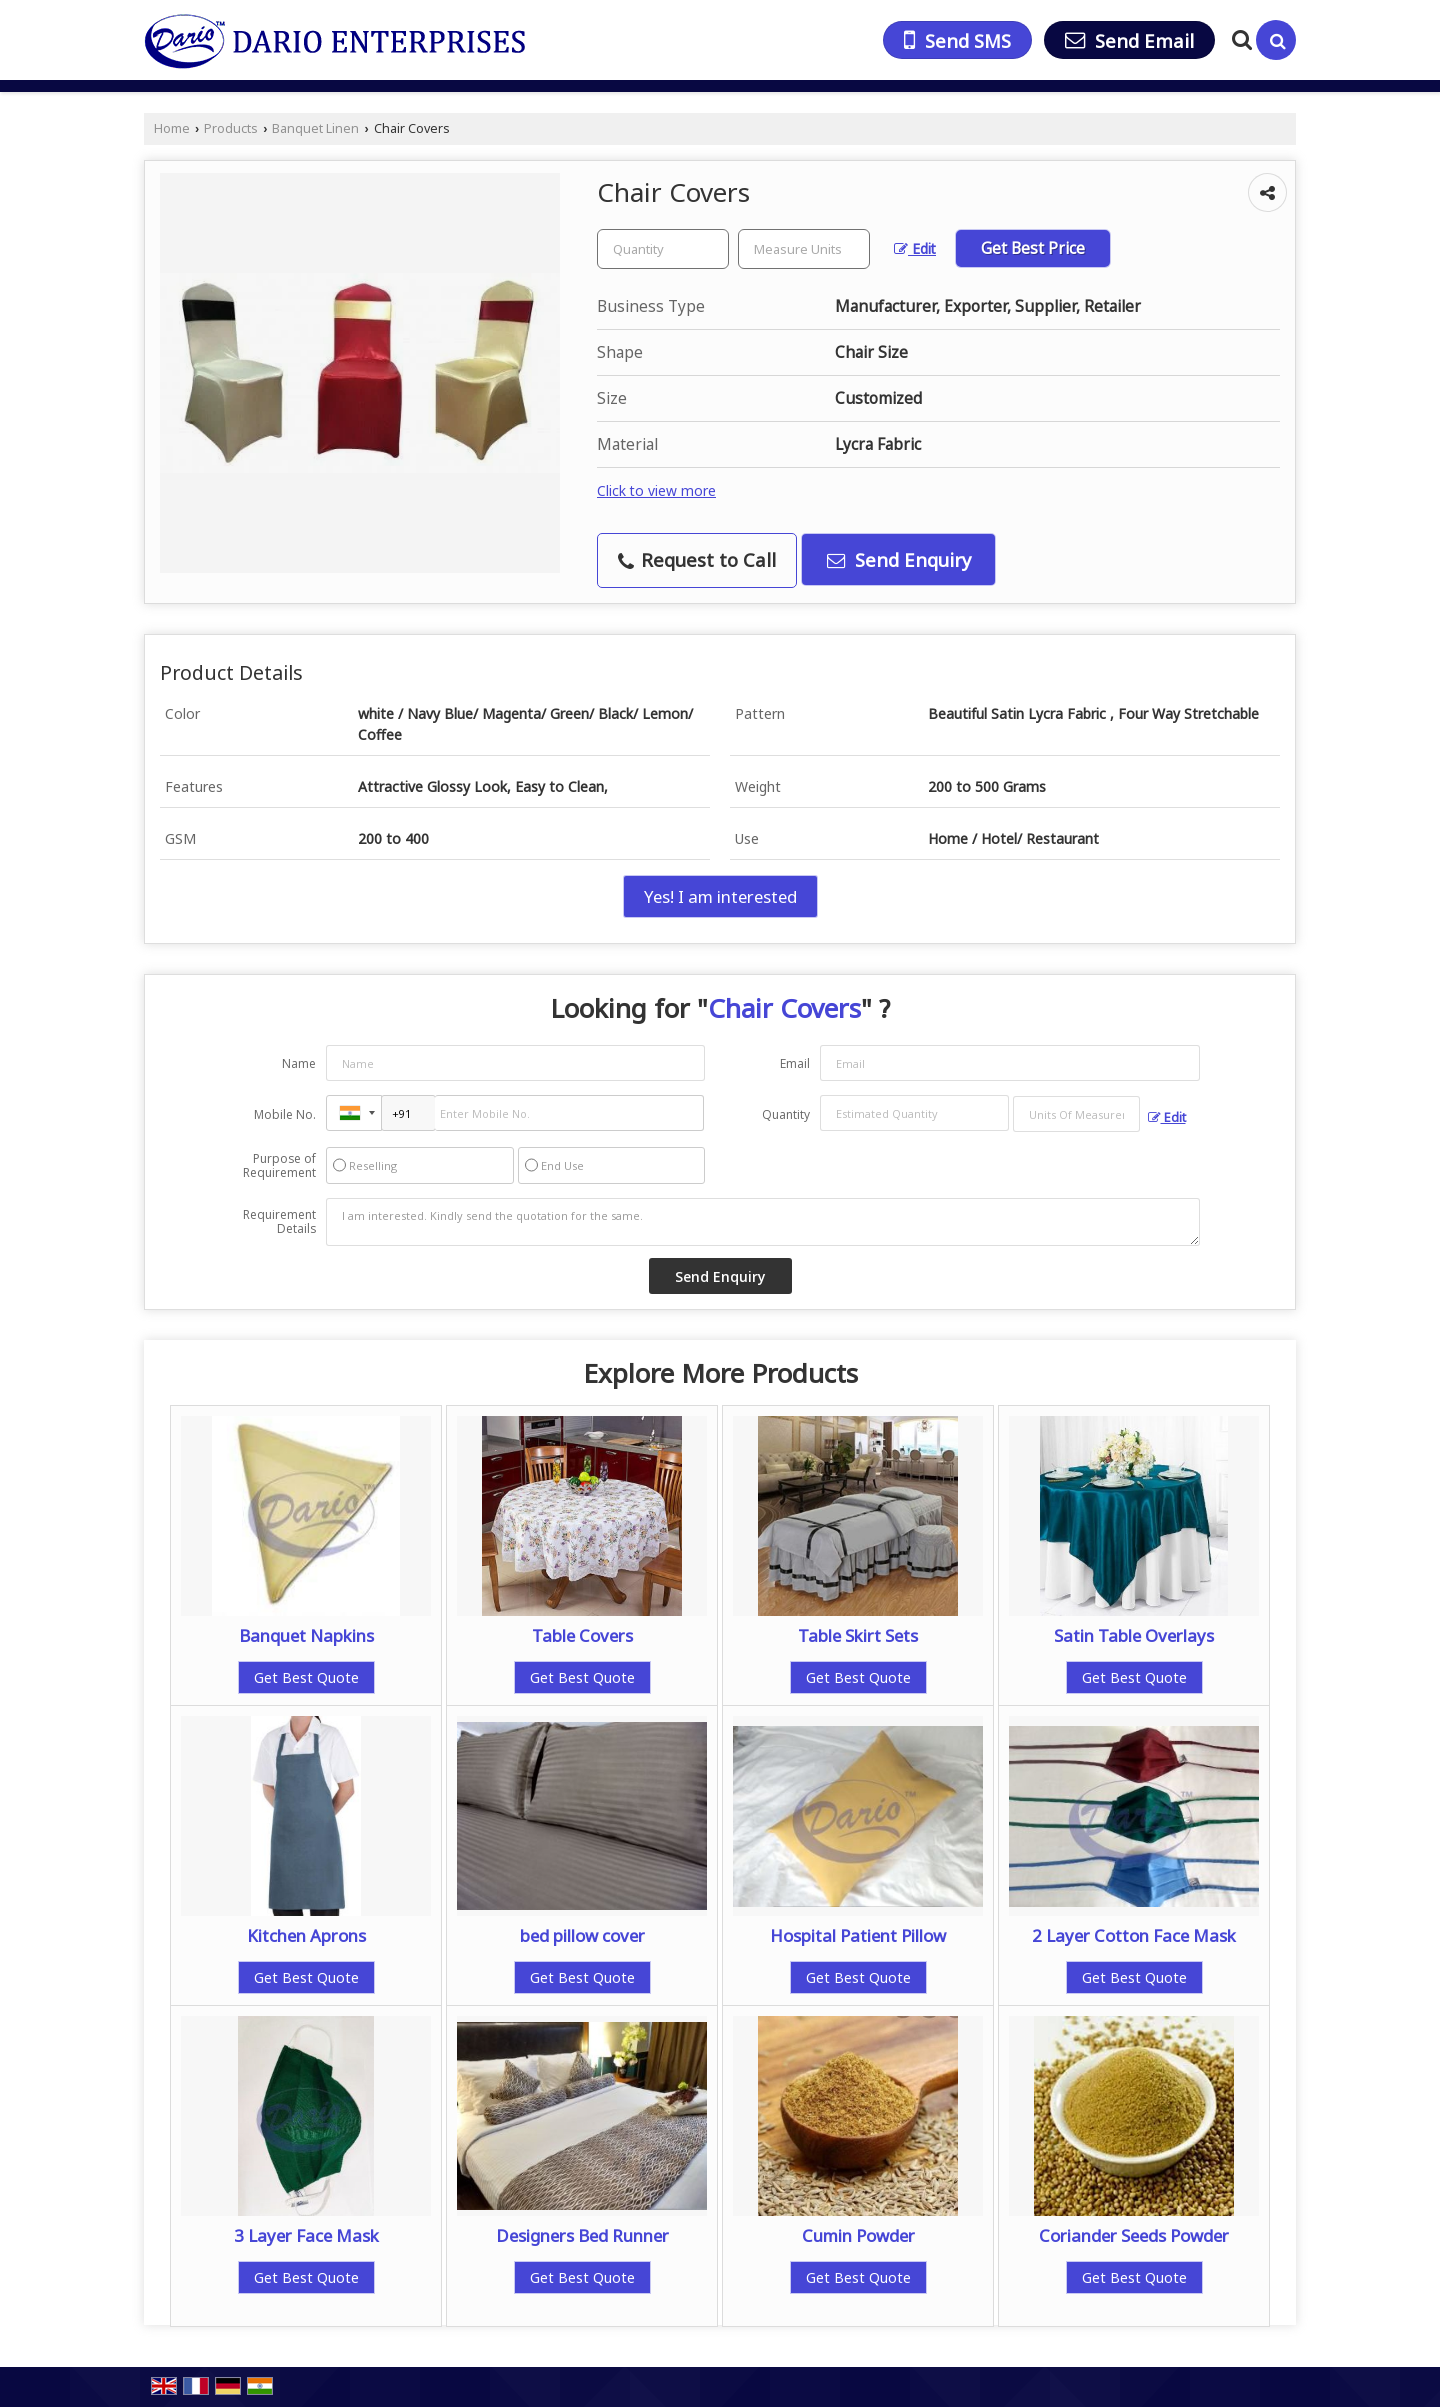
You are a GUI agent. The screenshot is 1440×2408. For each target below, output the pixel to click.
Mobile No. (285, 1114)
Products (231, 128)
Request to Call (697, 559)
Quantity (786, 1114)
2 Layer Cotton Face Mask (1134, 1935)
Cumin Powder (858, 2235)
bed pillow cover (582, 1935)
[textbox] (804, 249)
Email (795, 1063)
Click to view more (656, 490)
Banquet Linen (315, 128)
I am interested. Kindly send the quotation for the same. (763, 1222)
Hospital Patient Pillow (858, 1935)
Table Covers (582, 1635)
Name (299, 1063)
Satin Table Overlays (1134, 1635)
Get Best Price (1033, 248)
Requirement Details (279, 1222)
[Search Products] (1239, 39)
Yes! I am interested (720, 896)
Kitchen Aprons (306, 1935)
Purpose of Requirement (279, 1166)
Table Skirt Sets (858, 1635)
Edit (915, 248)
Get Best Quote (306, 1677)
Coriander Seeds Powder (1134, 2235)
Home (172, 128)
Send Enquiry (899, 559)
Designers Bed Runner (582, 2235)
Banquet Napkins (306, 1635)
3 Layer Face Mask (306, 2235)
